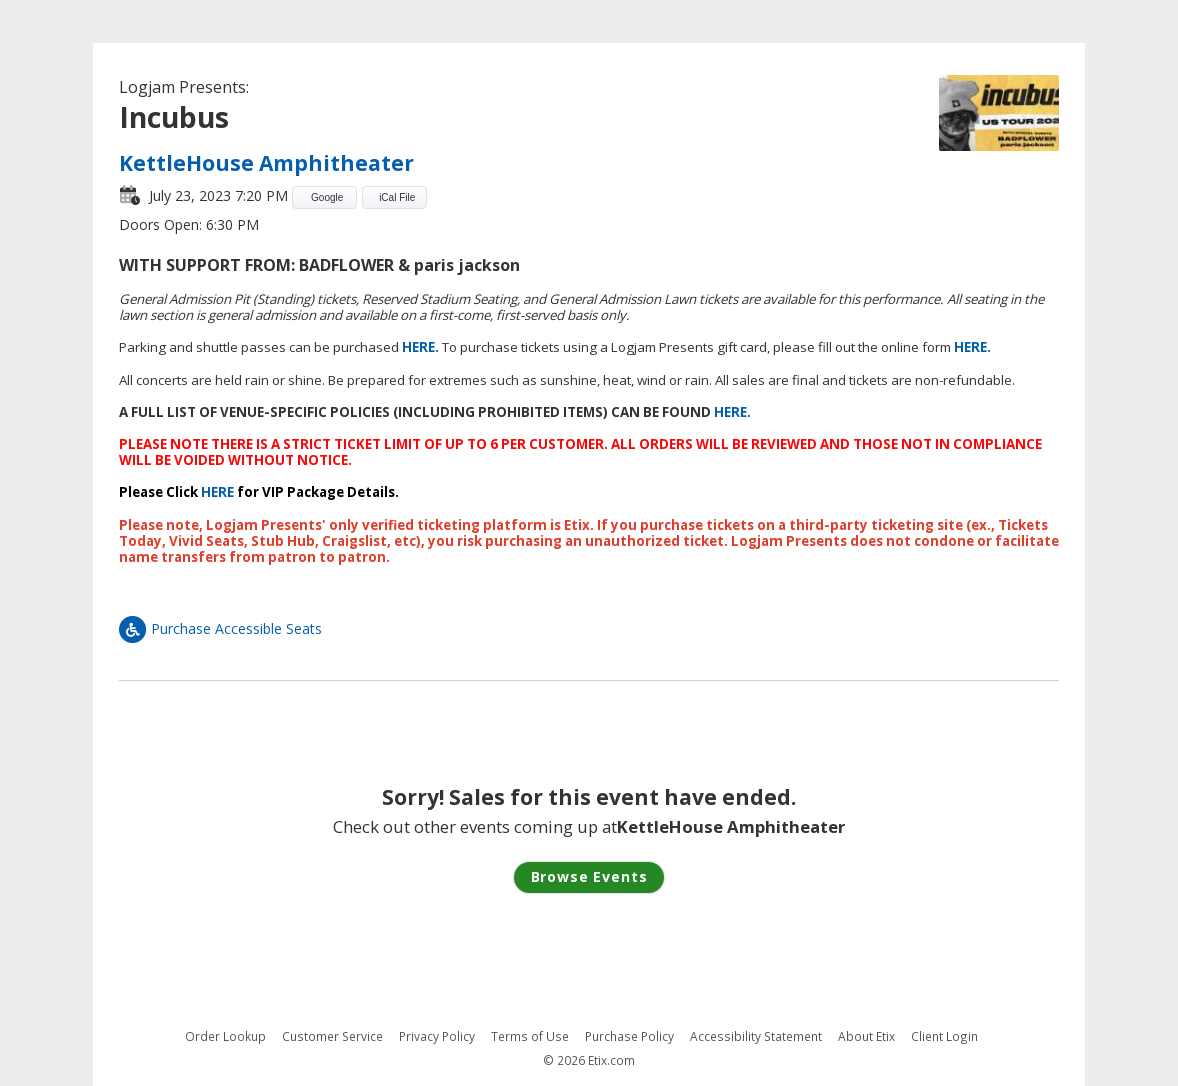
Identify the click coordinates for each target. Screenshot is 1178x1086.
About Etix (866, 1036)
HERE (217, 492)
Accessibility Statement (756, 1036)
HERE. (420, 347)
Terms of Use (530, 1036)
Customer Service (332, 1036)
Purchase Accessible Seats (220, 628)
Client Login (944, 1036)
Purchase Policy (629, 1036)
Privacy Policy (437, 1036)
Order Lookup (225, 1036)
